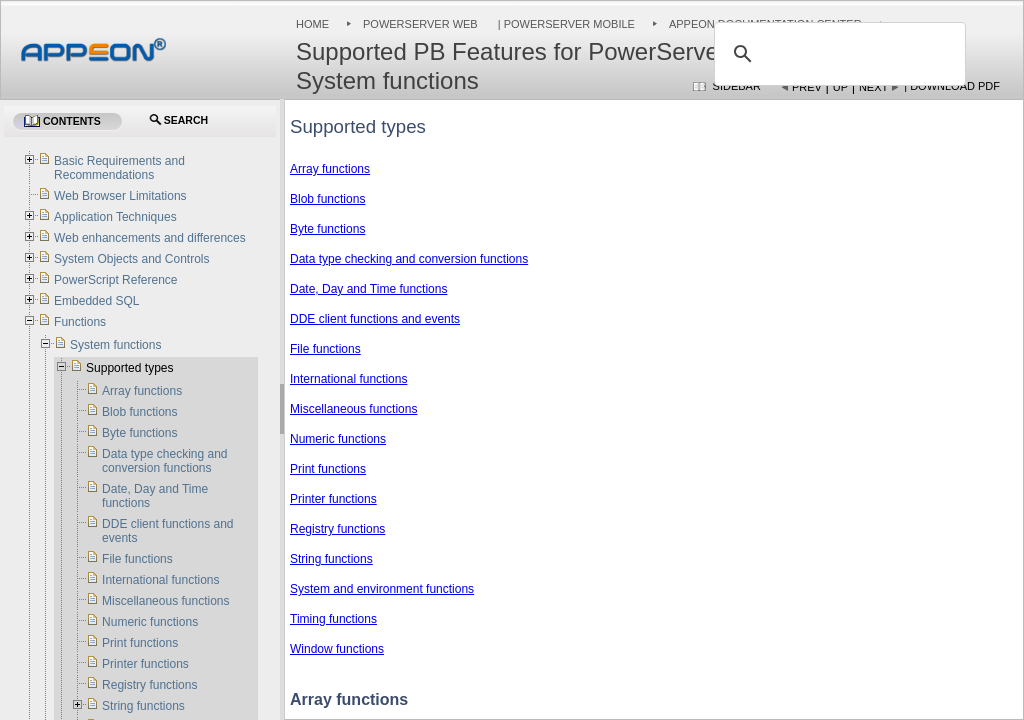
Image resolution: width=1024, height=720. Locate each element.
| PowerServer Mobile (565, 24)
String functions (331, 559)
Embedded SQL (96, 301)
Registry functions (337, 529)
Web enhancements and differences (150, 238)
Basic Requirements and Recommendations (119, 168)
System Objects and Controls (131, 259)
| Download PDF (952, 86)
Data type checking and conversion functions (409, 259)
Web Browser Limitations (120, 196)
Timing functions (333, 619)
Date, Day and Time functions (368, 289)
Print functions (328, 469)
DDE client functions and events (375, 319)
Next (873, 87)
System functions (115, 345)
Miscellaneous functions (353, 409)
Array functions (330, 169)
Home (312, 24)
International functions (348, 379)
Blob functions (327, 199)
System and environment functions (382, 589)
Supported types (129, 368)
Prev (807, 87)
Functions (80, 322)
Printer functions (333, 499)
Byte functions (327, 229)
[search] (837, 54)
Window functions (337, 649)
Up (840, 87)
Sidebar (737, 86)
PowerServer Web (420, 24)
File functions (325, 349)
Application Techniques (115, 217)
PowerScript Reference (115, 280)
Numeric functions (338, 439)
